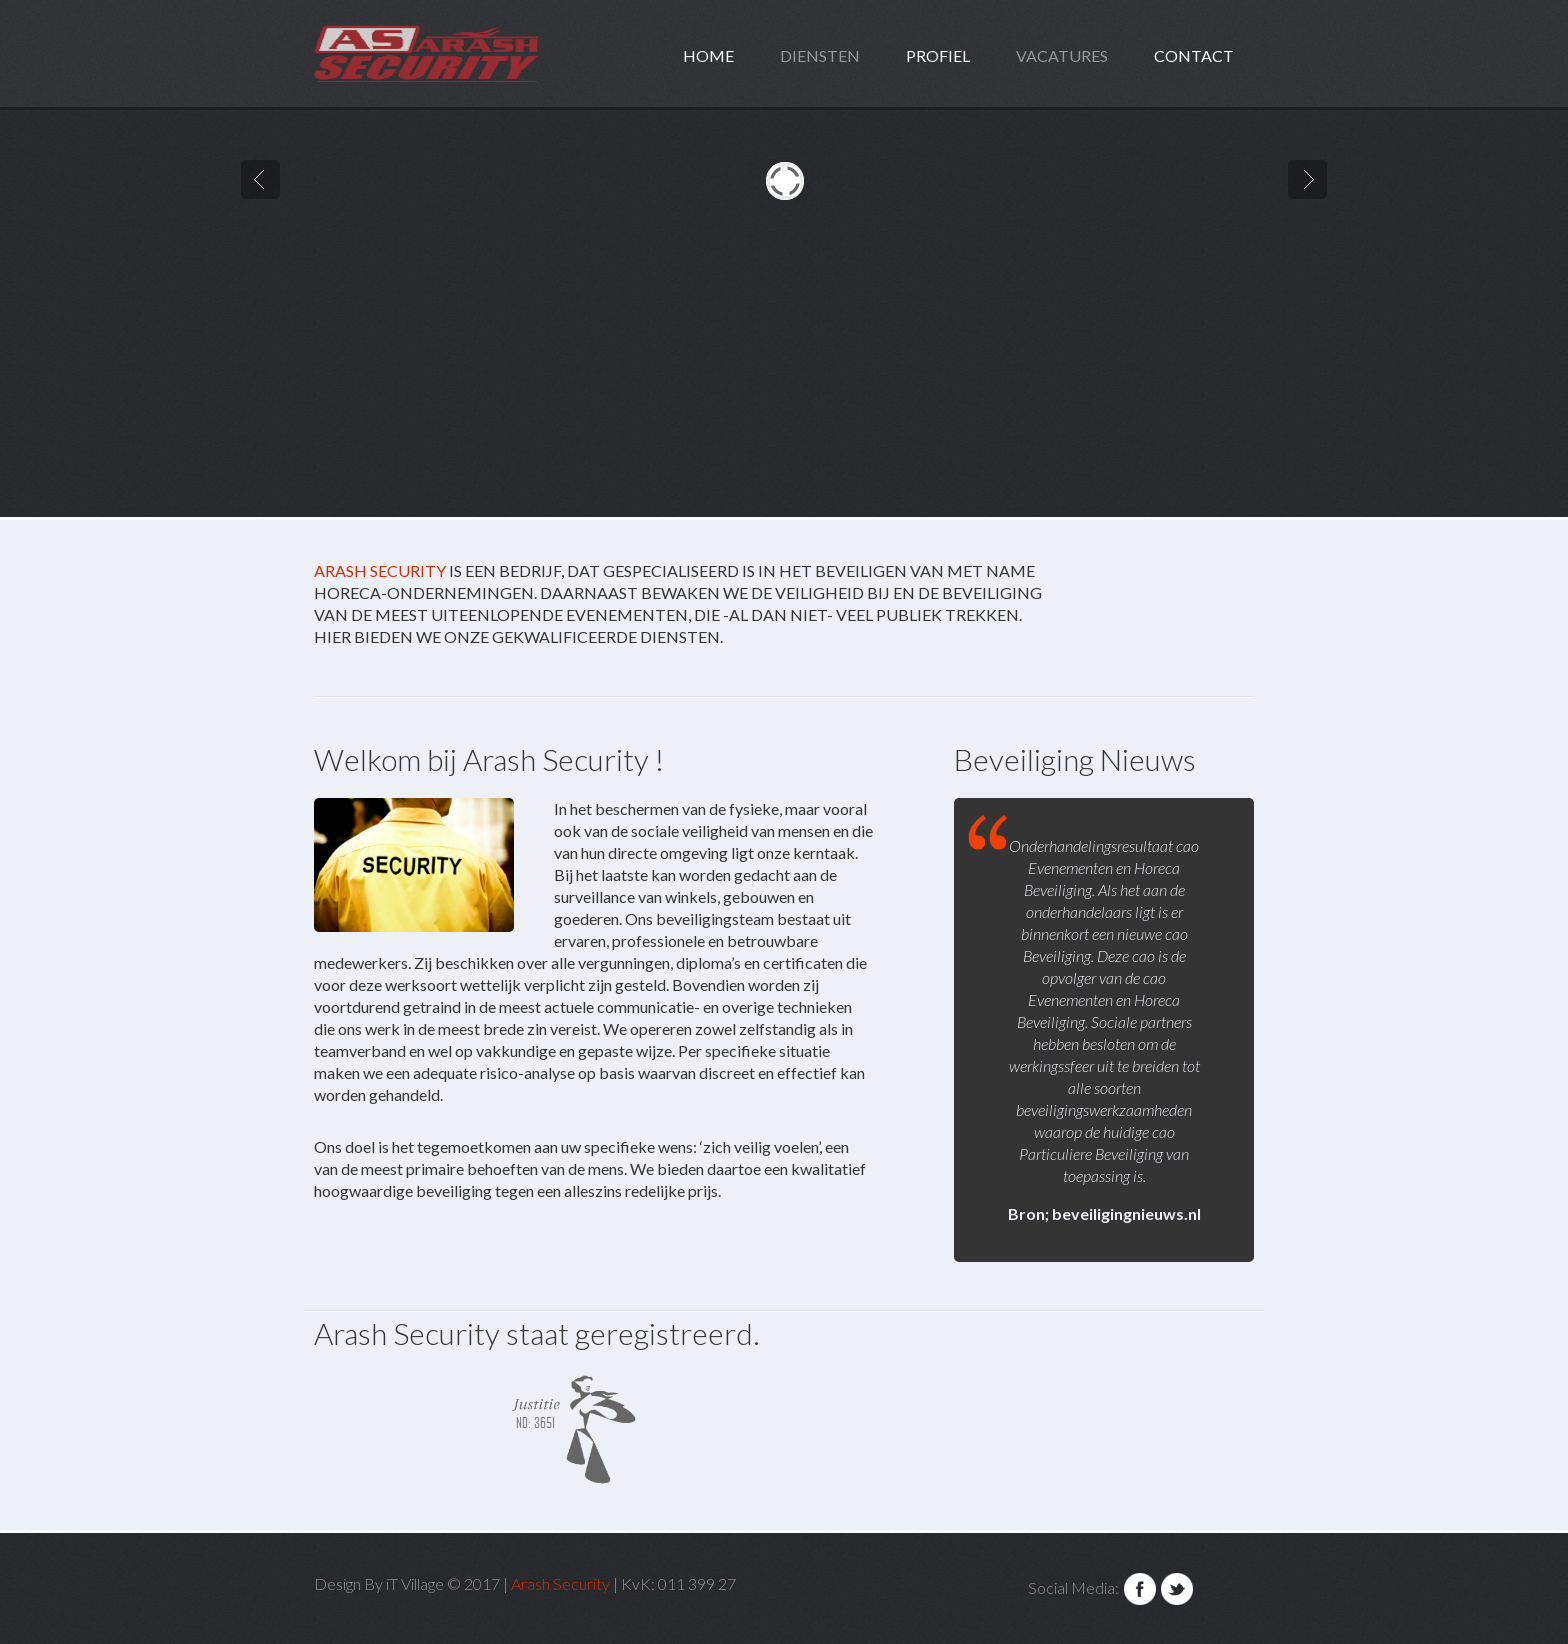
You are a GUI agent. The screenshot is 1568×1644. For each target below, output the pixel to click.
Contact (1194, 55)
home (708, 55)
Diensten (820, 55)
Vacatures (1062, 55)
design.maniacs (467, 53)
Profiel (938, 55)
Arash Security (380, 570)
